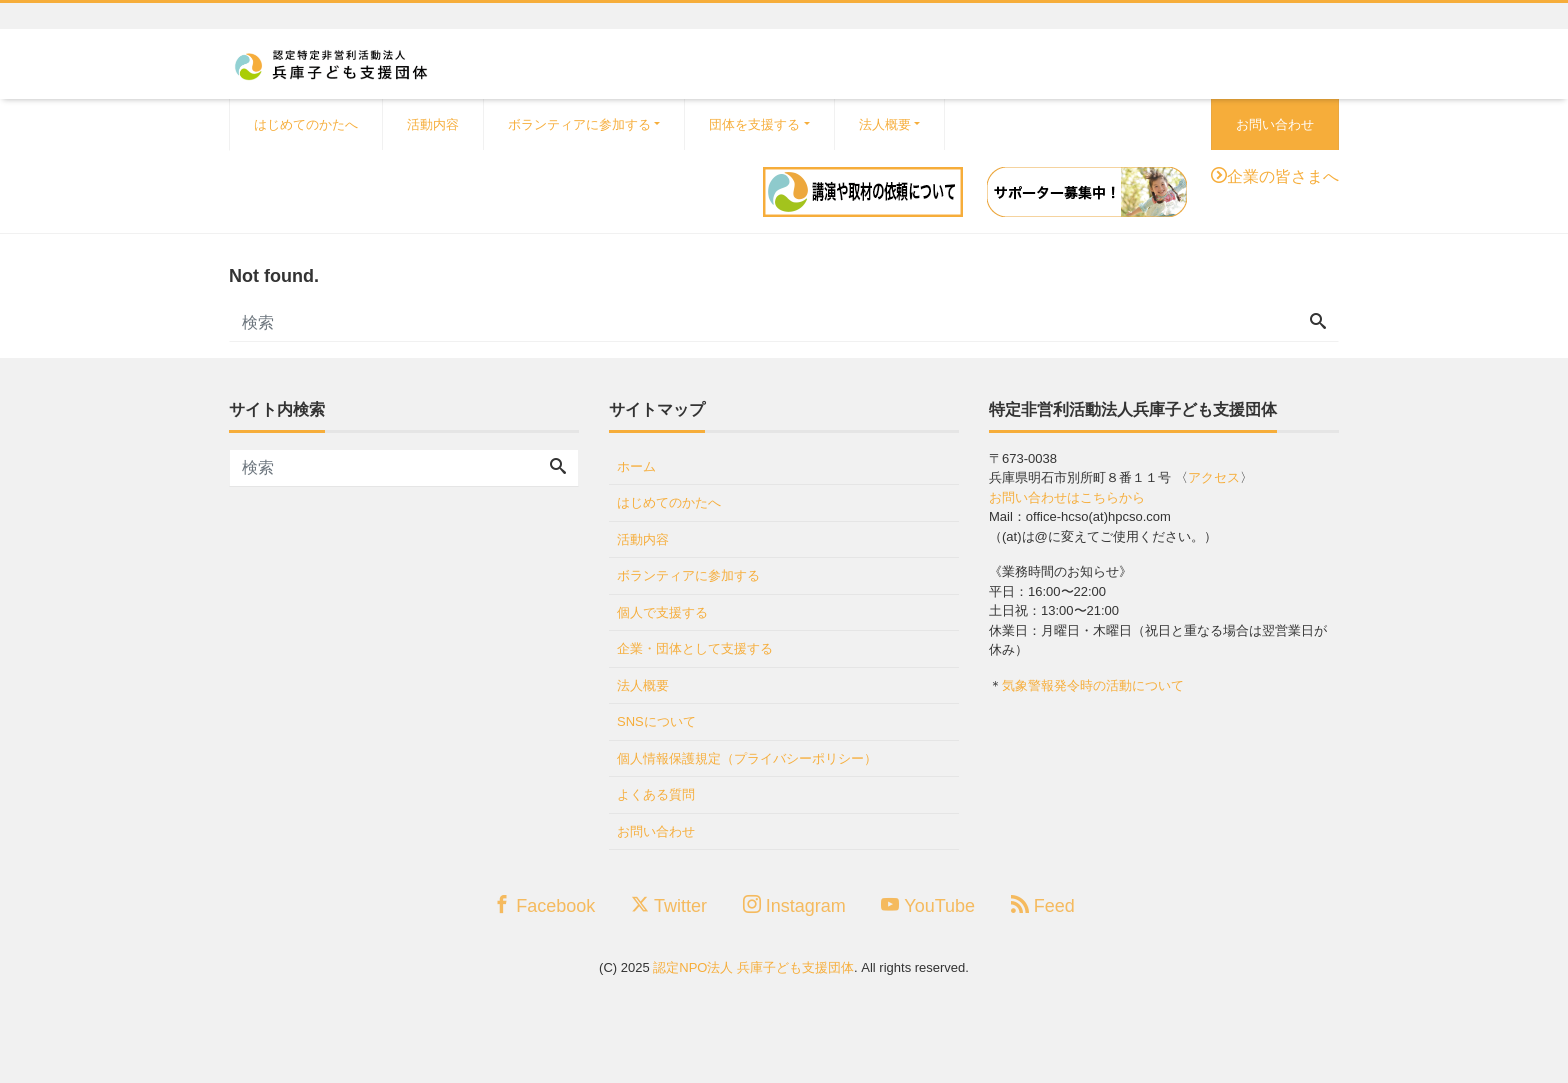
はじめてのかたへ (306, 124)
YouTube (928, 905)
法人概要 (885, 124)
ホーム (636, 466)
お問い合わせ (1275, 124)
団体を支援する (754, 124)
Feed (1043, 905)
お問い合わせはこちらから (1067, 497)
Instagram (794, 905)
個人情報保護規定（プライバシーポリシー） (747, 758)
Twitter (669, 905)
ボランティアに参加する (579, 124)
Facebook (544, 905)
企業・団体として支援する (695, 648)
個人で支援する (662, 612)
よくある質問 (656, 794)
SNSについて (656, 721)
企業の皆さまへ (1283, 175)
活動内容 (433, 124)
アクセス (1214, 477)
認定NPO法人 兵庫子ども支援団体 (753, 967)
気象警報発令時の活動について (1093, 685)
